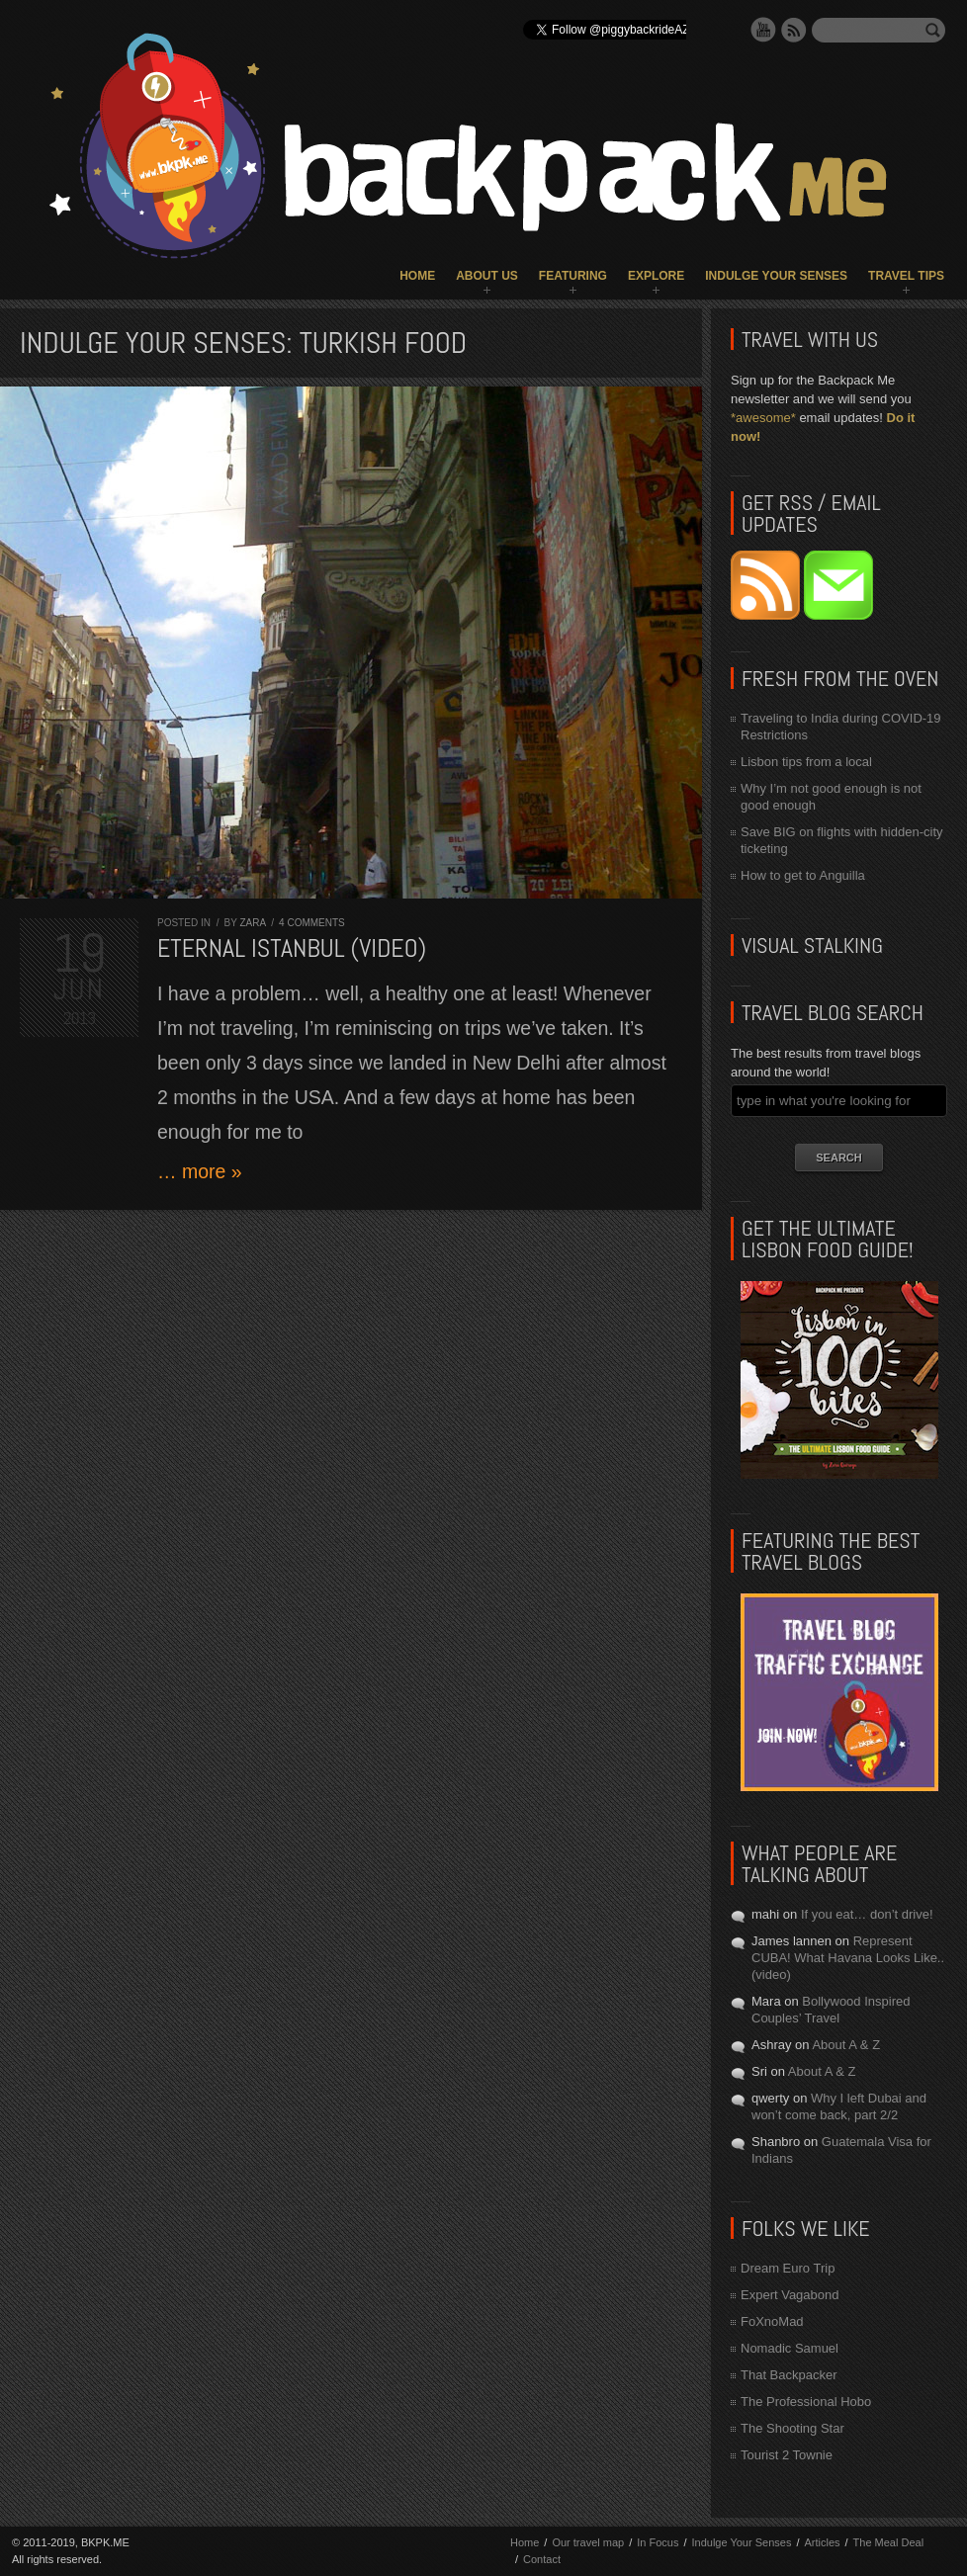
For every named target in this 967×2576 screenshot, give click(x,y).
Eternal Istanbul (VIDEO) (291, 948)
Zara (252, 922)
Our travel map (588, 2542)
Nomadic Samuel (789, 2348)
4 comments (312, 922)
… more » (199, 1171)
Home (417, 276)
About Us (487, 276)
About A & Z (846, 2044)
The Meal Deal (888, 2542)
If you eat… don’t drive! (867, 1914)
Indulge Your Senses (776, 276)
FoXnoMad (772, 2321)
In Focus (657, 2542)
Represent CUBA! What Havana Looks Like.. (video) (847, 1957)
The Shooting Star (792, 2428)
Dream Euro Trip (788, 2268)
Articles (821, 2542)
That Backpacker (789, 2374)
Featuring (573, 276)
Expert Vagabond (790, 2294)
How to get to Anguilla (803, 875)
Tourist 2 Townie (787, 2454)
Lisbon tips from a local (806, 761)
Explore (656, 276)
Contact (542, 2559)
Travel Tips (906, 276)
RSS (794, 30)
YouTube (763, 30)
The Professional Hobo (806, 2401)
